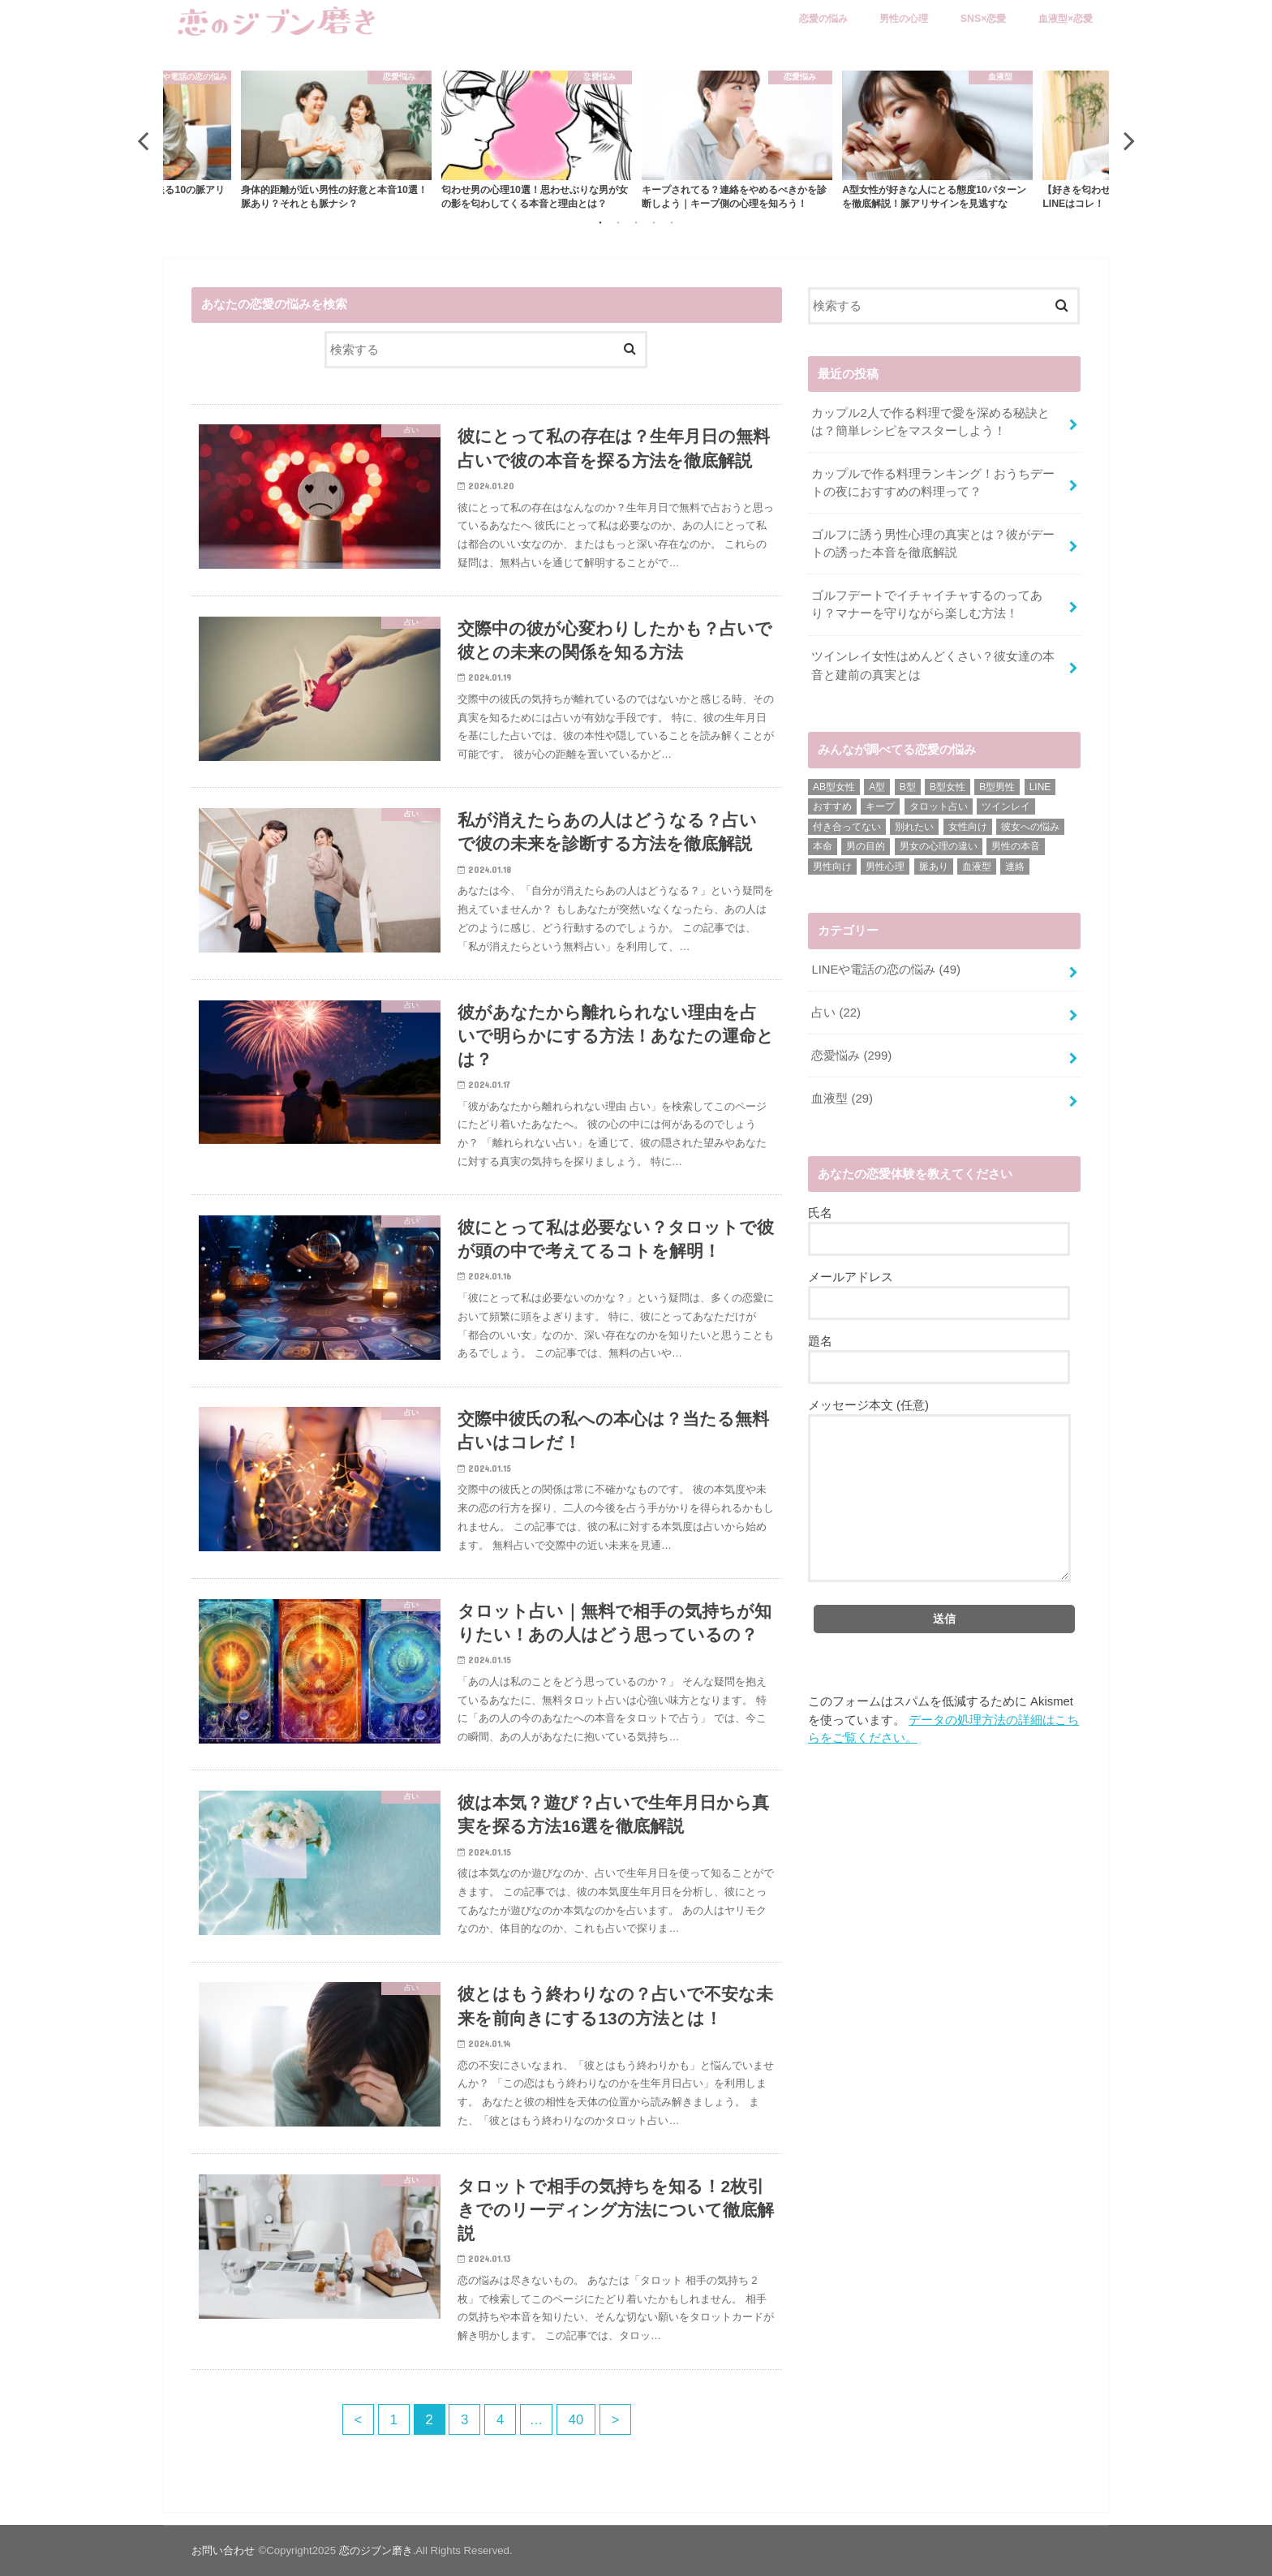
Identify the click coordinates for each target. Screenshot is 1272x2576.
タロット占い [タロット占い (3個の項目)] (938, 806)
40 (576, 2419)
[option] (737, 140)
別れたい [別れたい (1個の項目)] (914, 826)
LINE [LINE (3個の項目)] (1040, 787)
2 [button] (618, 222)
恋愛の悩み (823, 18)
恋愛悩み (851, 1055)
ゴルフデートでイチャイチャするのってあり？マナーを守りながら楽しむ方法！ (926, 604)
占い (836, 1012)
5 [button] (672, 222)
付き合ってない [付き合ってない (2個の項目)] (847, 826)
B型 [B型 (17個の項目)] (908, 787)
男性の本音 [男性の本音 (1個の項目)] (1015, 846)
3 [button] (636, 222)
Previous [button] (143, 140)
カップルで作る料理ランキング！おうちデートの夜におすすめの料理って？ (933, 482)
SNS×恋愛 (983, 18)
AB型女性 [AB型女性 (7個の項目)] (834, 787)
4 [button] (654, 222)
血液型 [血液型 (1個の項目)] (976, 866)
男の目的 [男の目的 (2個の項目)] (865, 846)
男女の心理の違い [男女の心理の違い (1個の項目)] (939, 846)
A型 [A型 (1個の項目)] (877, 787)
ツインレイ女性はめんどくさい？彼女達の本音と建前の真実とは (933, 665)
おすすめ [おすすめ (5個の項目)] (832, 806)
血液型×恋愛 (1065, 18)
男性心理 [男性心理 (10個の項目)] (885, 866)
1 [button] (600, 222)
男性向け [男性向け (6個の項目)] (832, 866)
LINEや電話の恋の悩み (885, 969)
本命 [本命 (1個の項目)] (822, 846)
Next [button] (1129, 140)
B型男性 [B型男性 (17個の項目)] (997, 787)
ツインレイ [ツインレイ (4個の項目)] (1006, 806)
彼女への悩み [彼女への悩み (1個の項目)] (1030, 826)
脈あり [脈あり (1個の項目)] (933, 866)
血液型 (842, 1098)
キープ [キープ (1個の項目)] (880, 806)
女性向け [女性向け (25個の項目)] (967, 826)
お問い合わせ (223, 2550)
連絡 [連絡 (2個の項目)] (1015, 866)
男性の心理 (903, 18)
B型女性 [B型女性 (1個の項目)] (947, 787)
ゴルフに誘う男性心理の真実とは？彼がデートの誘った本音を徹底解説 (933, 543)
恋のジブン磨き (376, 2550)
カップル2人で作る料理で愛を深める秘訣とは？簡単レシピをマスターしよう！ (930, 421)
